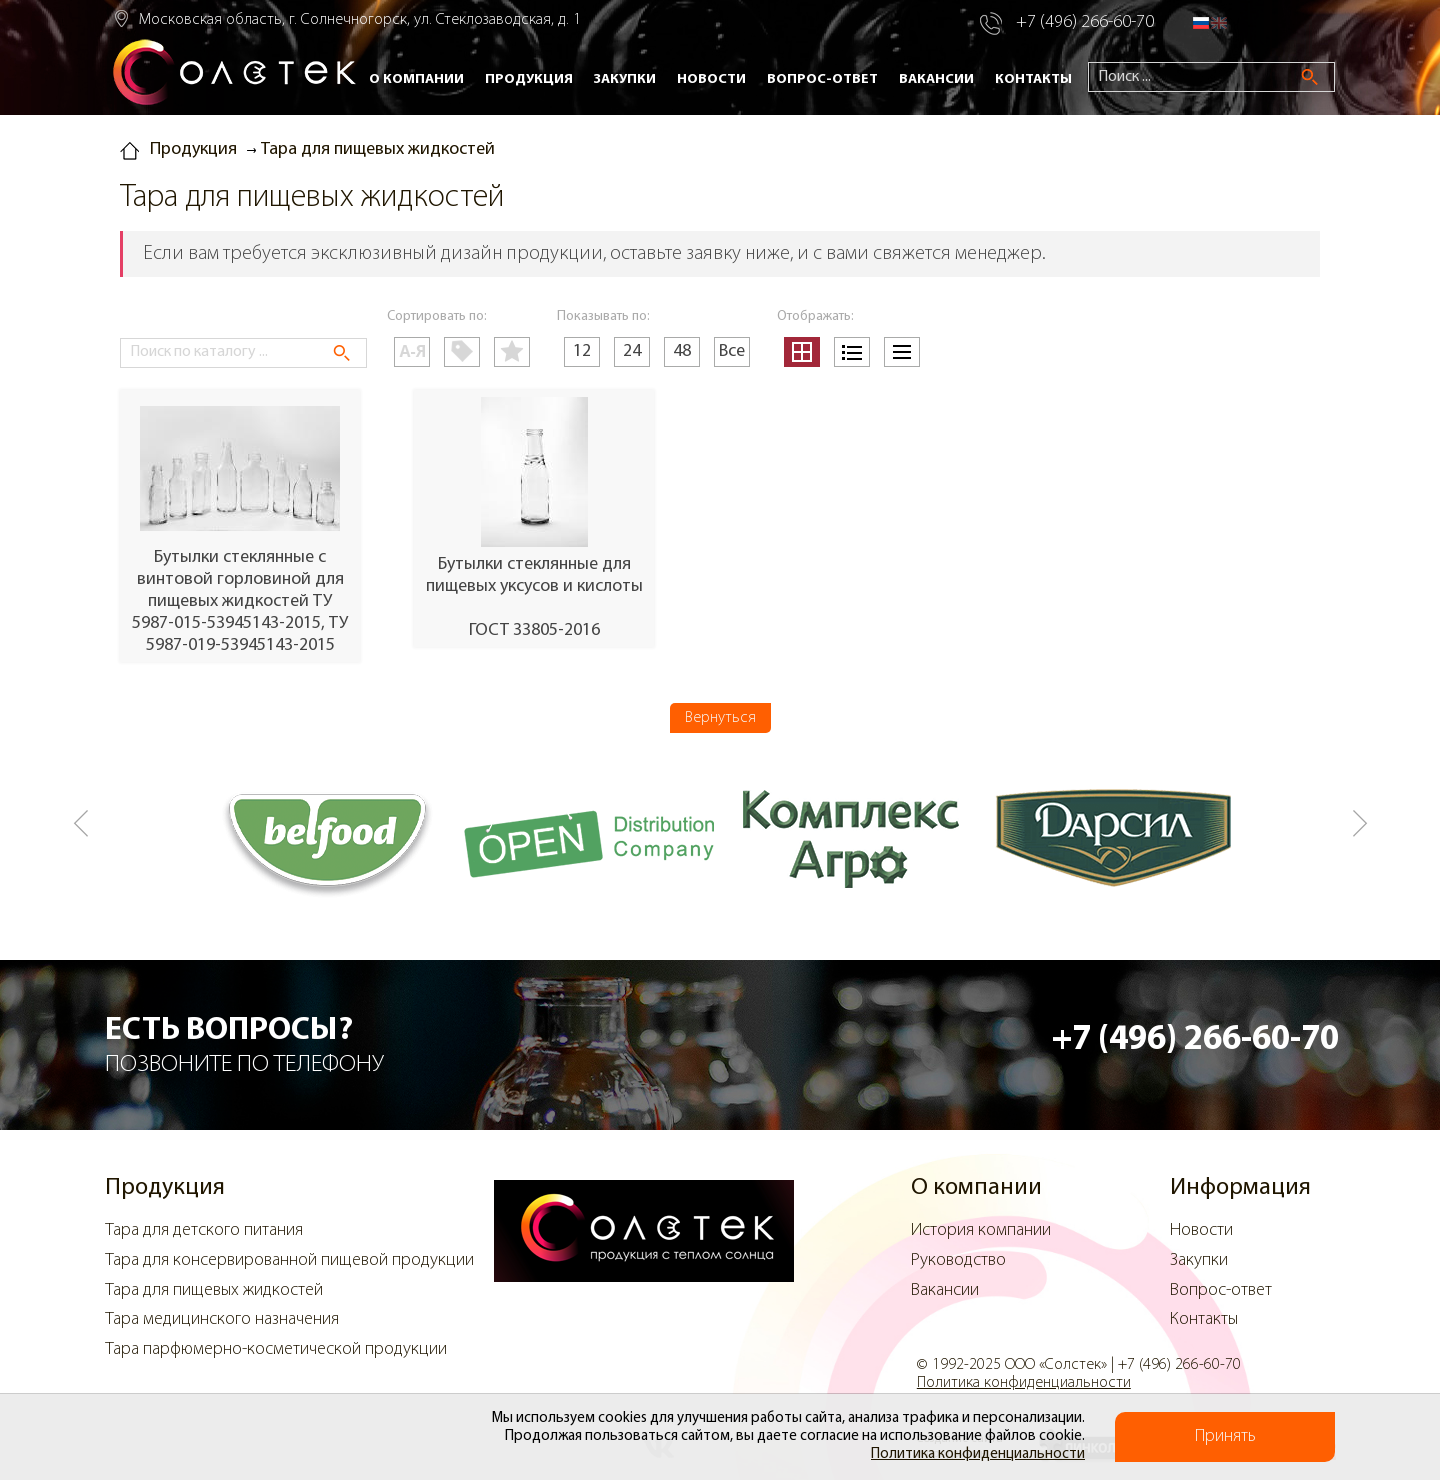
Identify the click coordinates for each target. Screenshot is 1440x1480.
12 (582, 351)
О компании (416, 79)
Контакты (1033, 79)
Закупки (625, 79)
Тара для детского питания (204, 1230)
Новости (711, 79)
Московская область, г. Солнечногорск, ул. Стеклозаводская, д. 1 (360, 20)
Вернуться (720, 718)
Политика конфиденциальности (978, 1454)
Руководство (958, 1260)
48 (682, 351)
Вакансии (936, 79)
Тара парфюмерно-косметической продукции (276, 1349)
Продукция (529, 79)
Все (732, 351)
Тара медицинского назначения (222, 1319)
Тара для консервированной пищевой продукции (289, 1260)
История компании (981, 1230)
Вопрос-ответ (822, 79)
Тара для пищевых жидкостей (214, 1290)
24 (632, 351)
